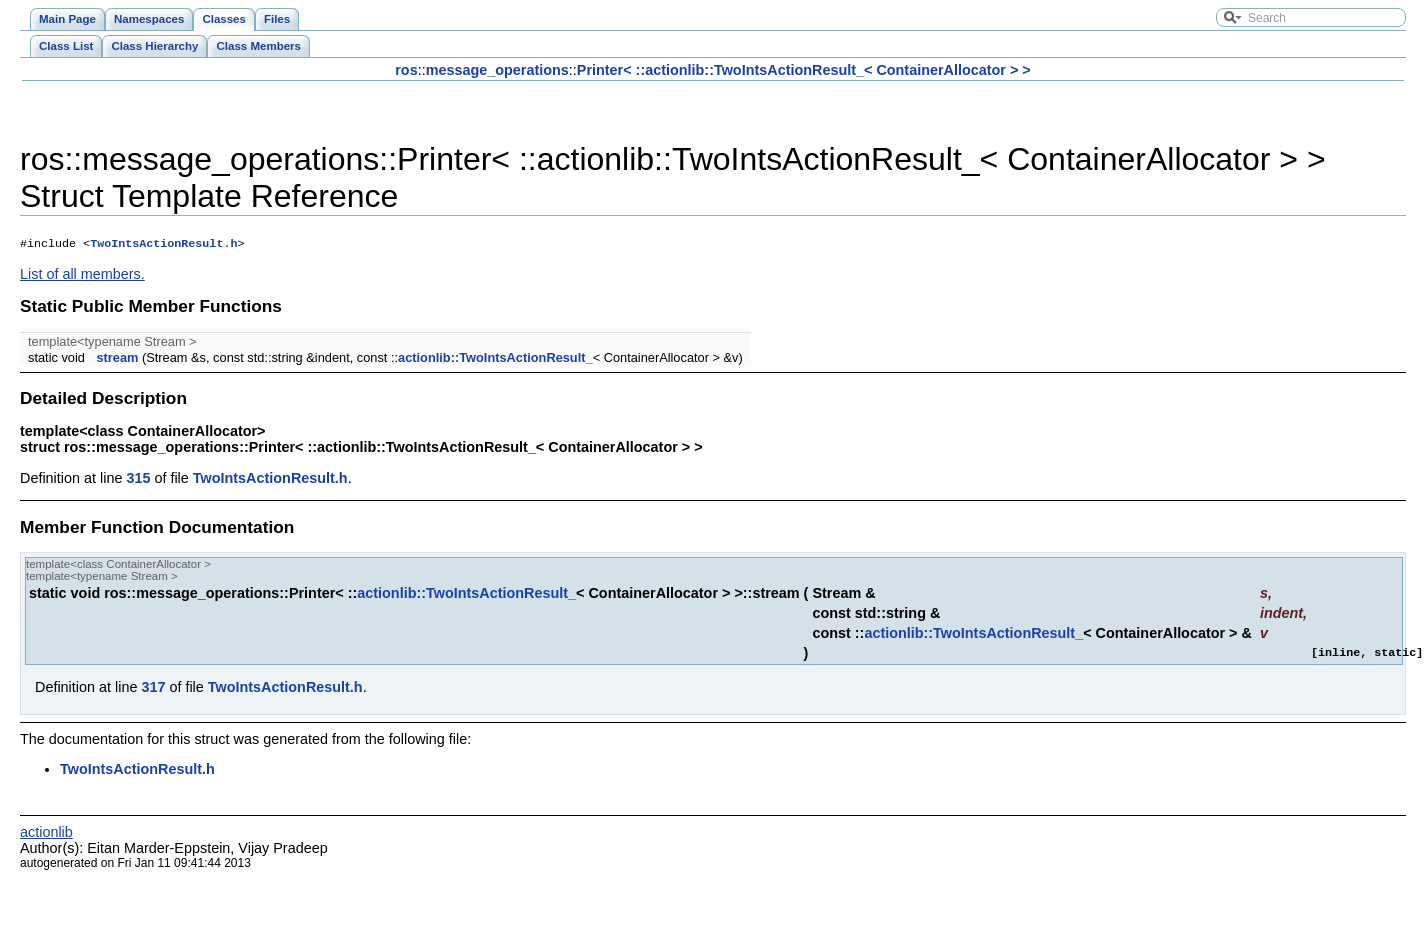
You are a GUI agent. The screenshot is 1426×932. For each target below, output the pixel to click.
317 (153, 689)
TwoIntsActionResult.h (163, 245)
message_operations (497, 70)
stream (117, 359)
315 (138, 480)
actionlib (46, 834)
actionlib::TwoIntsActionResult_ (495, 359)
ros (406, 70)
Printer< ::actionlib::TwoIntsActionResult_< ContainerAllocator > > (804, 70)
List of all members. (82, 276)
